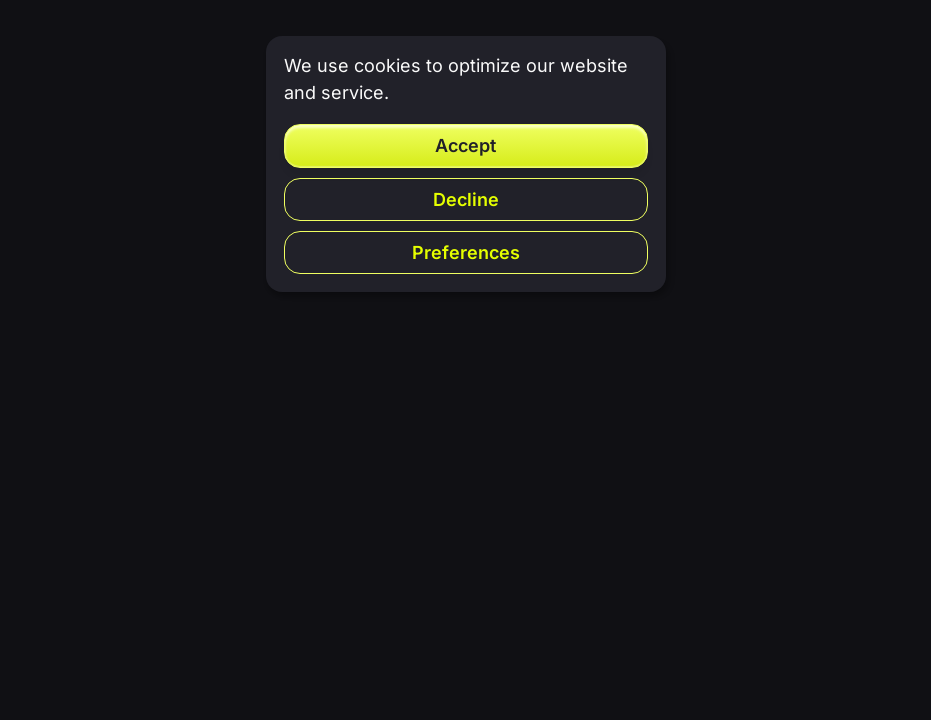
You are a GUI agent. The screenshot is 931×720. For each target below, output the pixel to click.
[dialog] (466, 164)
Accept (465, 145)
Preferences (466, 252)
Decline (466, 199)
